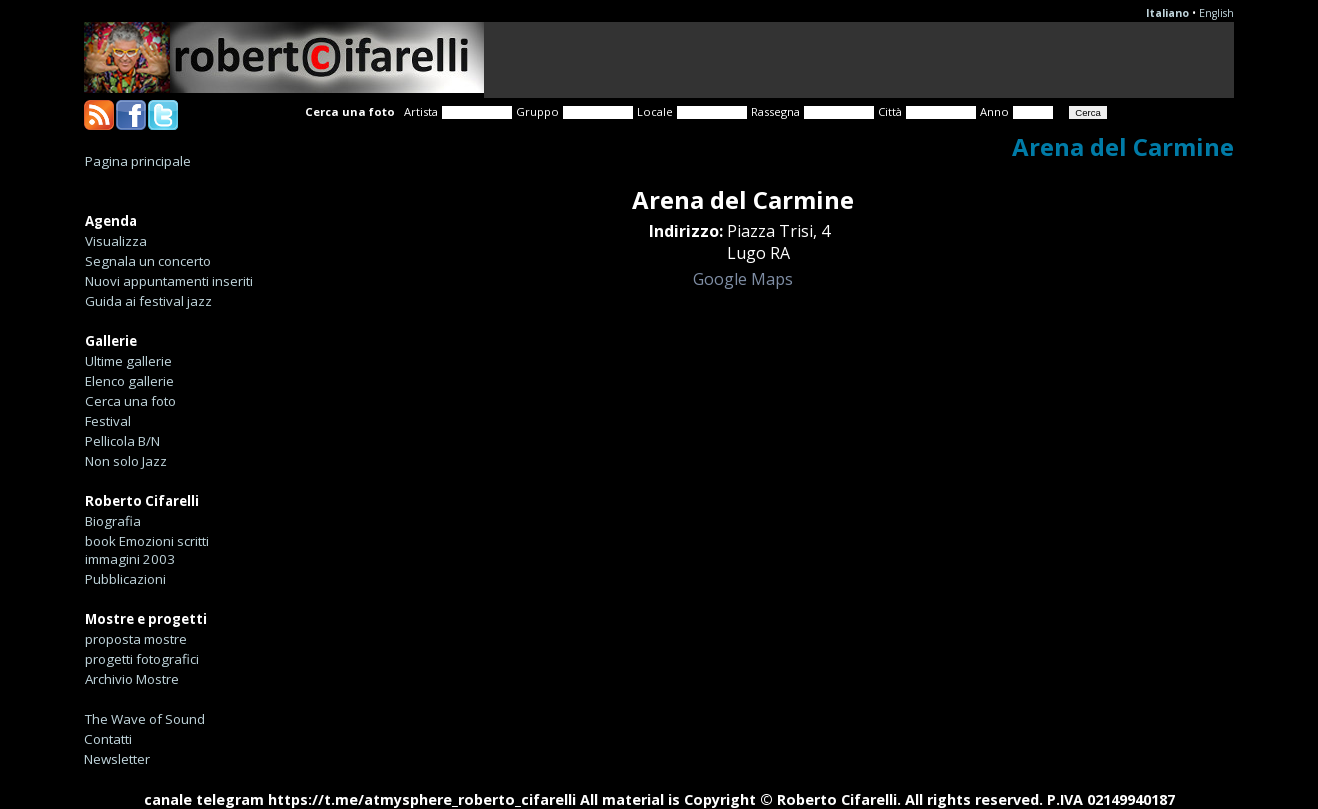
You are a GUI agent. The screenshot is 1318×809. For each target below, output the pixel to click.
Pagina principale (138, 161)
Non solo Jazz (126, 461)
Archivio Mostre (132, 679)
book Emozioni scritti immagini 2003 (147, 550)
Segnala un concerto (148, 261)
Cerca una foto (130, 401)
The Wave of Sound (145, 719)
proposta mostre (136, 639)
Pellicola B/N (122, 441)
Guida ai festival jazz (148, 301)
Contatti (108, 739)
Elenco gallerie (129, 381)
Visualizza (116, 241)
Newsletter (117, 759)
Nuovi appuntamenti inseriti (169, 281)
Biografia (113, 521)
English (1216, 13)
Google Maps (743, 279)
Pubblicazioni (125, 579)
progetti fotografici (142, 659)
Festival (108, 421)
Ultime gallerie (128, 361)
